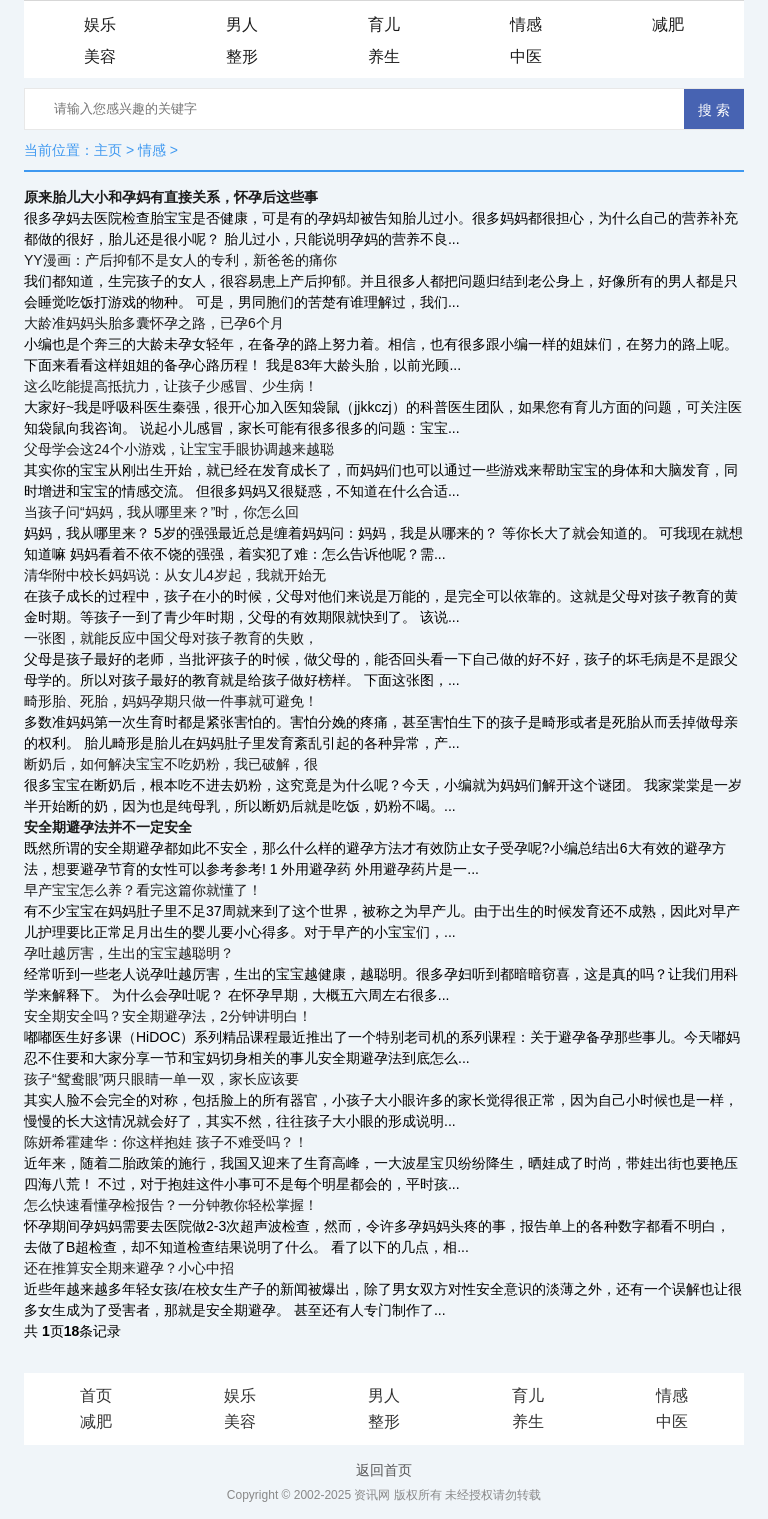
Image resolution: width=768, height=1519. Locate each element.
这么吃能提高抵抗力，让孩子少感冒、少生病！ (171, 386)
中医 (526, 56)
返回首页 (384, 1470)
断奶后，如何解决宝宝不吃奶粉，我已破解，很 (171, 764)
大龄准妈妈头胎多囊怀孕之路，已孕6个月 (154, 323)
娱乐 (100, 24)
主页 (108, 150)
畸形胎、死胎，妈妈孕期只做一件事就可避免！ (171, 701)
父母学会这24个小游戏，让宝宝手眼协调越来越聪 (179, 449)
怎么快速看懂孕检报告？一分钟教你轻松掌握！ (171, 1205)
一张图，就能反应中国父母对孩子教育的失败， (171, 638)
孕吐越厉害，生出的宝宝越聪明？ (129, 953)
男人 (242, 24)
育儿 (384, 24)
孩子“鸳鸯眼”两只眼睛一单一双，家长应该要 (161, 1079)
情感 (526, 24)
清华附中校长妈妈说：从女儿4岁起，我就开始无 (175, 575)
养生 (384, 56)
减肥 (668, 24)
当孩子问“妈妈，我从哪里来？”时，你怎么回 (161, 512)
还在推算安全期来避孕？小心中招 (129, 1268)
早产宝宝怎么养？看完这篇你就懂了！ (143, 890)
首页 (96, 1395)
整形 (242, 56)
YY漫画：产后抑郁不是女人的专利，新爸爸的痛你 (180, 260)
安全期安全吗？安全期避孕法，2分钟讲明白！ (168, 1016)
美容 (100, 56)
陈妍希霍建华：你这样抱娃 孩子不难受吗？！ (166, 1142)
